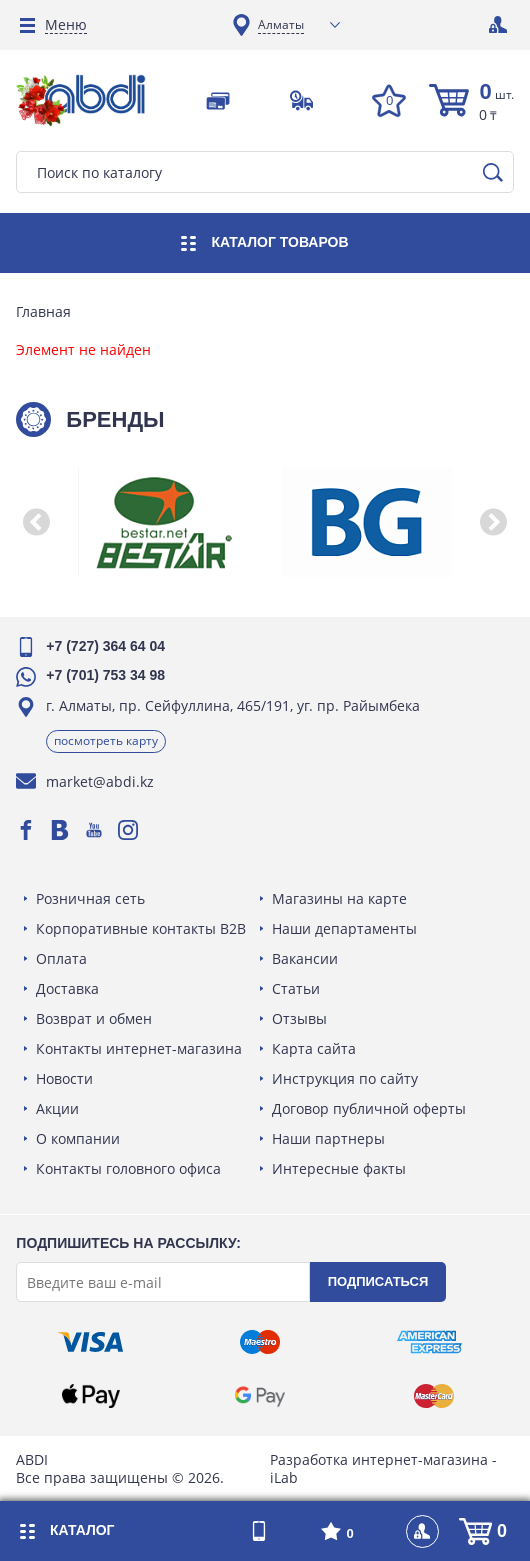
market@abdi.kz (104, 781)
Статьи (296, 988)
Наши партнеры (328, 1138)
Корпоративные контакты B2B (145, 928)
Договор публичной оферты (369, 1108)
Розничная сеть (94, 898)
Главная (47, 312)
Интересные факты (339, 1168)
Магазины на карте (339, 898)
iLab (284, 1477)
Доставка (71, 988)
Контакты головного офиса (132, 1168)
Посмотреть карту (110, 740)
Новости (68, 1078)
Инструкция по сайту (345, 1078)
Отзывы (299, 1018)
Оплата (65, 958)
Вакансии (305, 958)
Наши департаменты (344, 928)
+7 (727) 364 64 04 (109, 646)
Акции (61, 1108)
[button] (40, 522)
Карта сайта (314, 1048)
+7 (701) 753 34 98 (109, 675)
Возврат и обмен (98, 1018)
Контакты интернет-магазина (143, 1048)
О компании (82, 1138)
